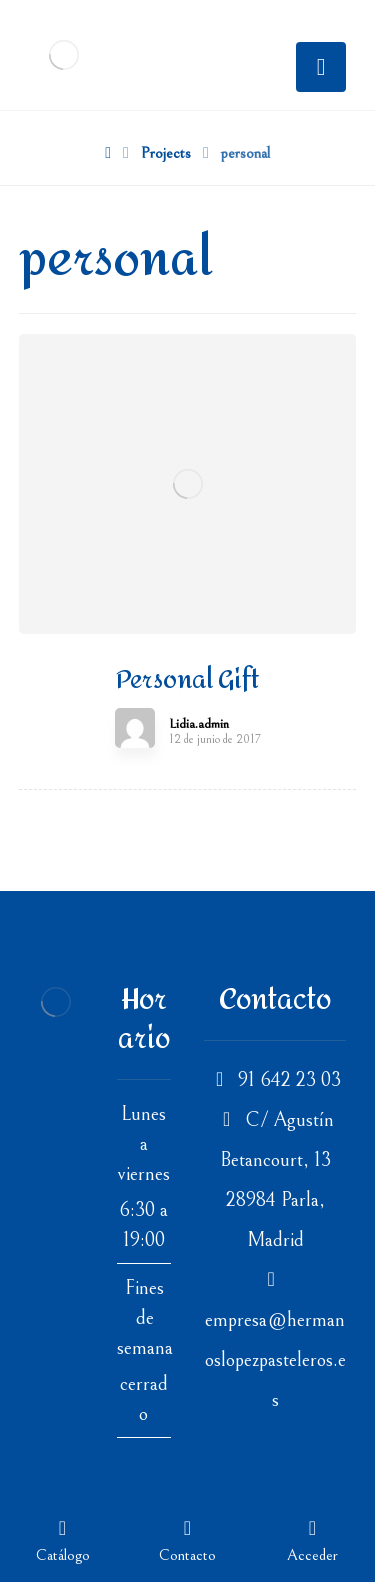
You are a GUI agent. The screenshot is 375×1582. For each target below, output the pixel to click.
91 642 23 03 (275, 1080)
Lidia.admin (199, 724)
